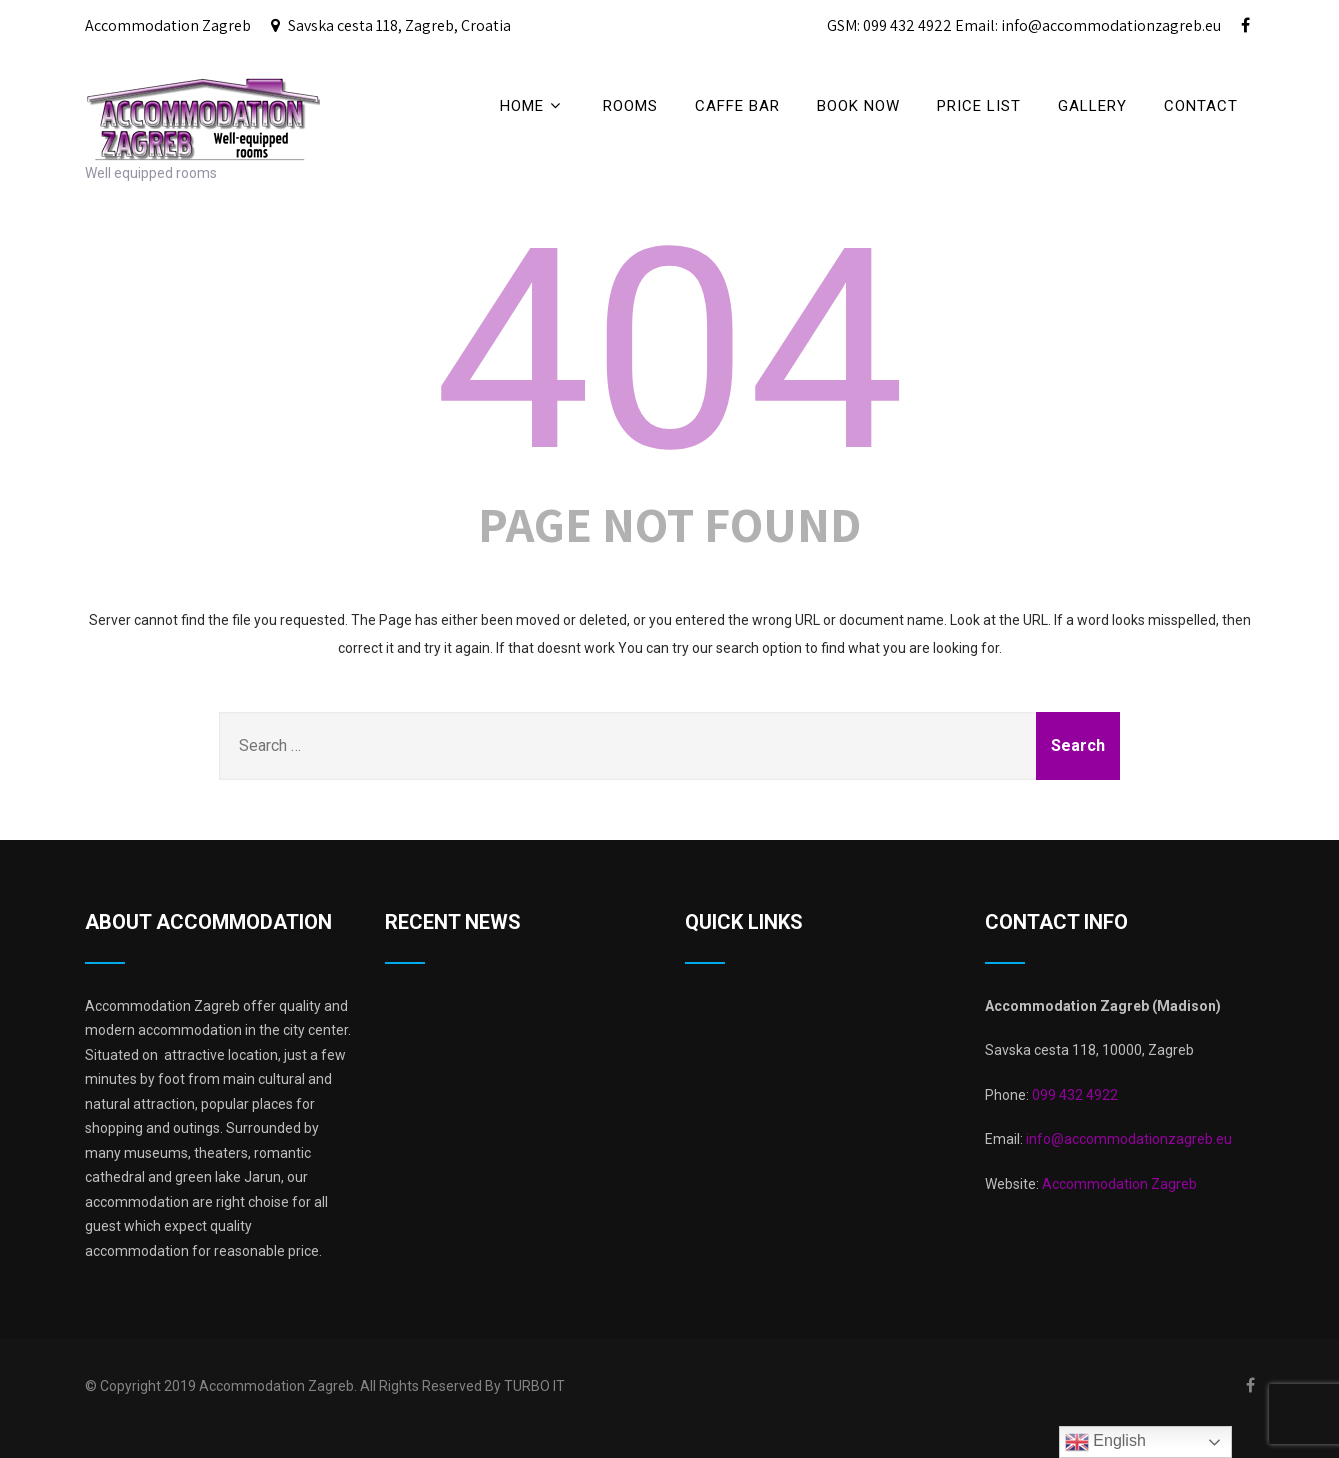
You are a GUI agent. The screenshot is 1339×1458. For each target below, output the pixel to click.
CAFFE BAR (737, 106)
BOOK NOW (858, 106)
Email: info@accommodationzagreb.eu (1088, 25)
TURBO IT (534, 1386)
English (1105, 1442)
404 (669, 351)
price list (979, 106)
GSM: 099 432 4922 (889, 25)
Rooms (630, 106)
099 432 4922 (1075, 1095)
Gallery (1092, 106)
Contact (1201, 106)
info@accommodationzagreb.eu (1127, 1139)
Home (533, 105)
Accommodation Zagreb (1119, 1184)
